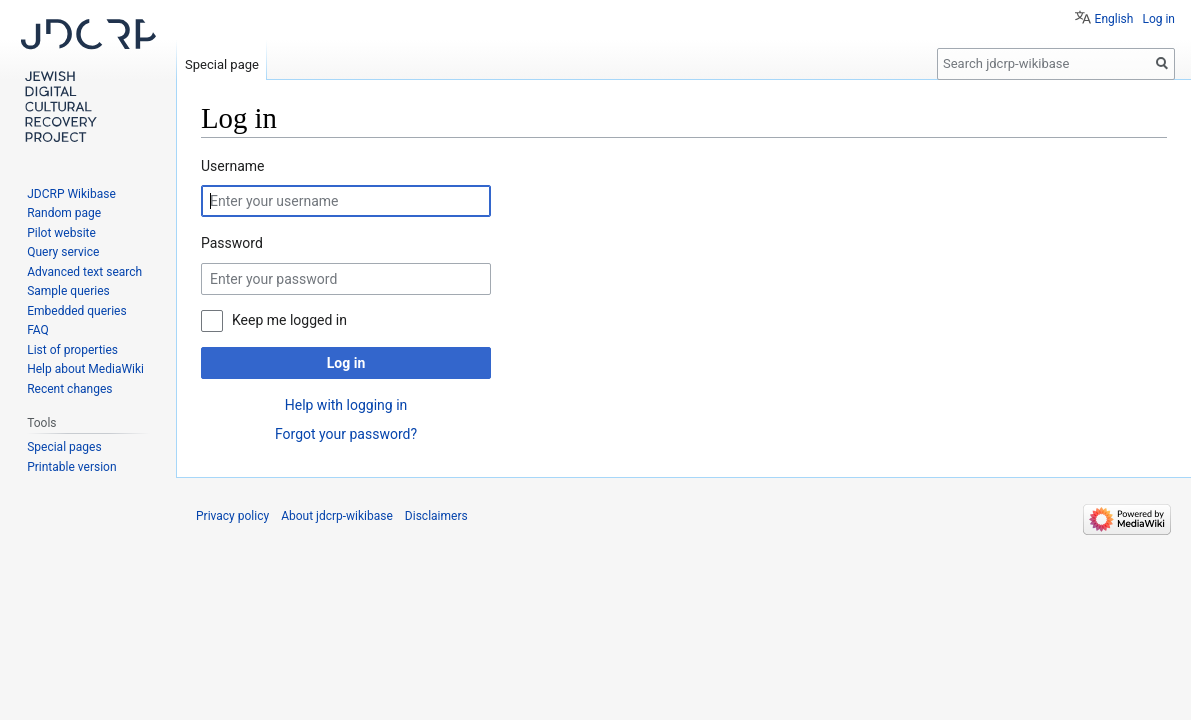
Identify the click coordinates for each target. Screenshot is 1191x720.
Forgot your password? (346, 434)
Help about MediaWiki (85, 369)
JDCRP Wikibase (71, 194)
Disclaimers (436, 516)
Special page (222, 64)
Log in (346, 363)
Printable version (71, 467)
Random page (64, 213)
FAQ (38, 330)
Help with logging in (346, 405)
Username (233, 166)
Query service (63, 252)
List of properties (72, 350)
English (1114, 19)
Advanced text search (84, 272)
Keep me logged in (289, 320)
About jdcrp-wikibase (337, 516)
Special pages (64, 447)
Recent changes (69, 389)
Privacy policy (232, 516)
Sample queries (68, 291)
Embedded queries (76, 311)
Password (232, 243)
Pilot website (61, 233)
